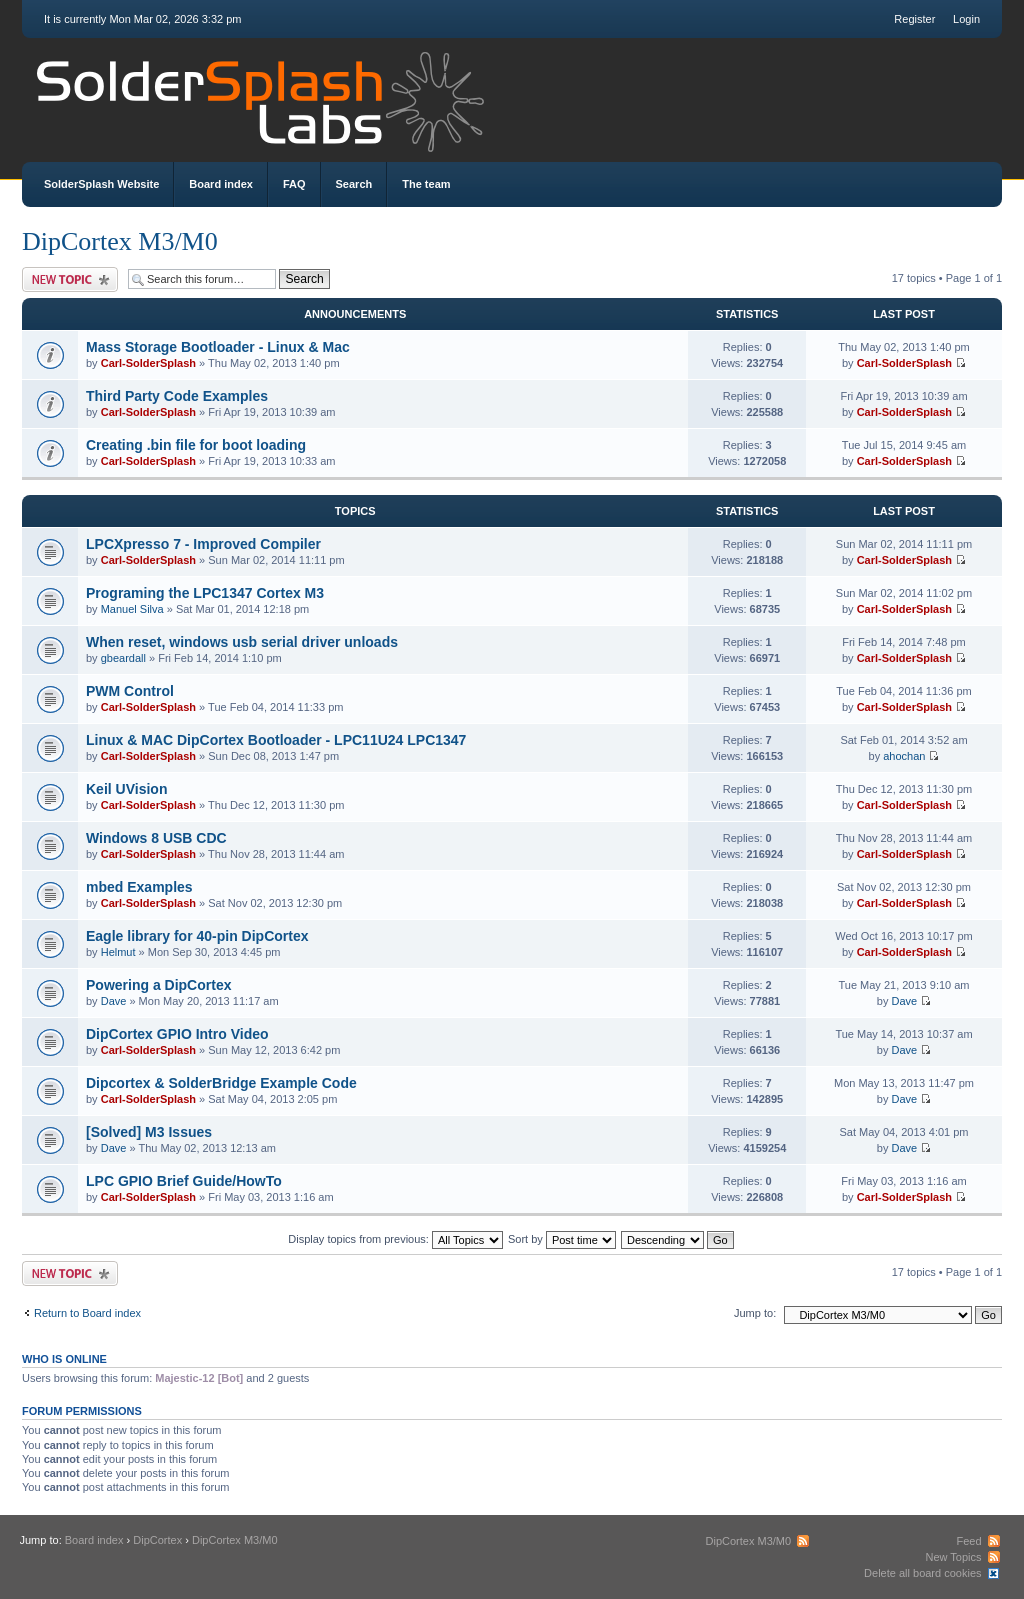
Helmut (118, 952)
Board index (221, 184)
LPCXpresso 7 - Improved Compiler (203, 544)
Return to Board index (87, 1313)
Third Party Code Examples (177, 396)
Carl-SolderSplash (148, 363)
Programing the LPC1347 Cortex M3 (205, 593)
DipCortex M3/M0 (120, 241)
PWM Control (130, 691)
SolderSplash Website (101, 184)
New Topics (953, 1557)
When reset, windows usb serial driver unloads (242, 642)
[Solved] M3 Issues (149, 1132)
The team (426, 184)
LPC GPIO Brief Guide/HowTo (184, 1181)
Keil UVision (126, 789)
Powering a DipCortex (158, 985)
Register (914, 19)
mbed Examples (139, 887)
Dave (114, 1001)
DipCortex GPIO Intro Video (177, 1034)
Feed (968, 1541)
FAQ (294, 184)
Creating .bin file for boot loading (196, 445)
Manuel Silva (132, 609)
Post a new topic (70, 279)
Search (354, 184)
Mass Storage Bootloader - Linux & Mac (218, 347)
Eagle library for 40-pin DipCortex (197, 936)
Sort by (562, 1239)
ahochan (904, 756)
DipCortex (157, 1540)
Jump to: (755, 1313)
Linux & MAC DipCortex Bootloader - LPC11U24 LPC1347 (276, 740)
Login (966, 19)
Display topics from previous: (395, 1239)
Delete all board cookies (922, 1573)
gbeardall (123, 658)
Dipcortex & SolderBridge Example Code (221, 1083)
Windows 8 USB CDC (156, 838)
